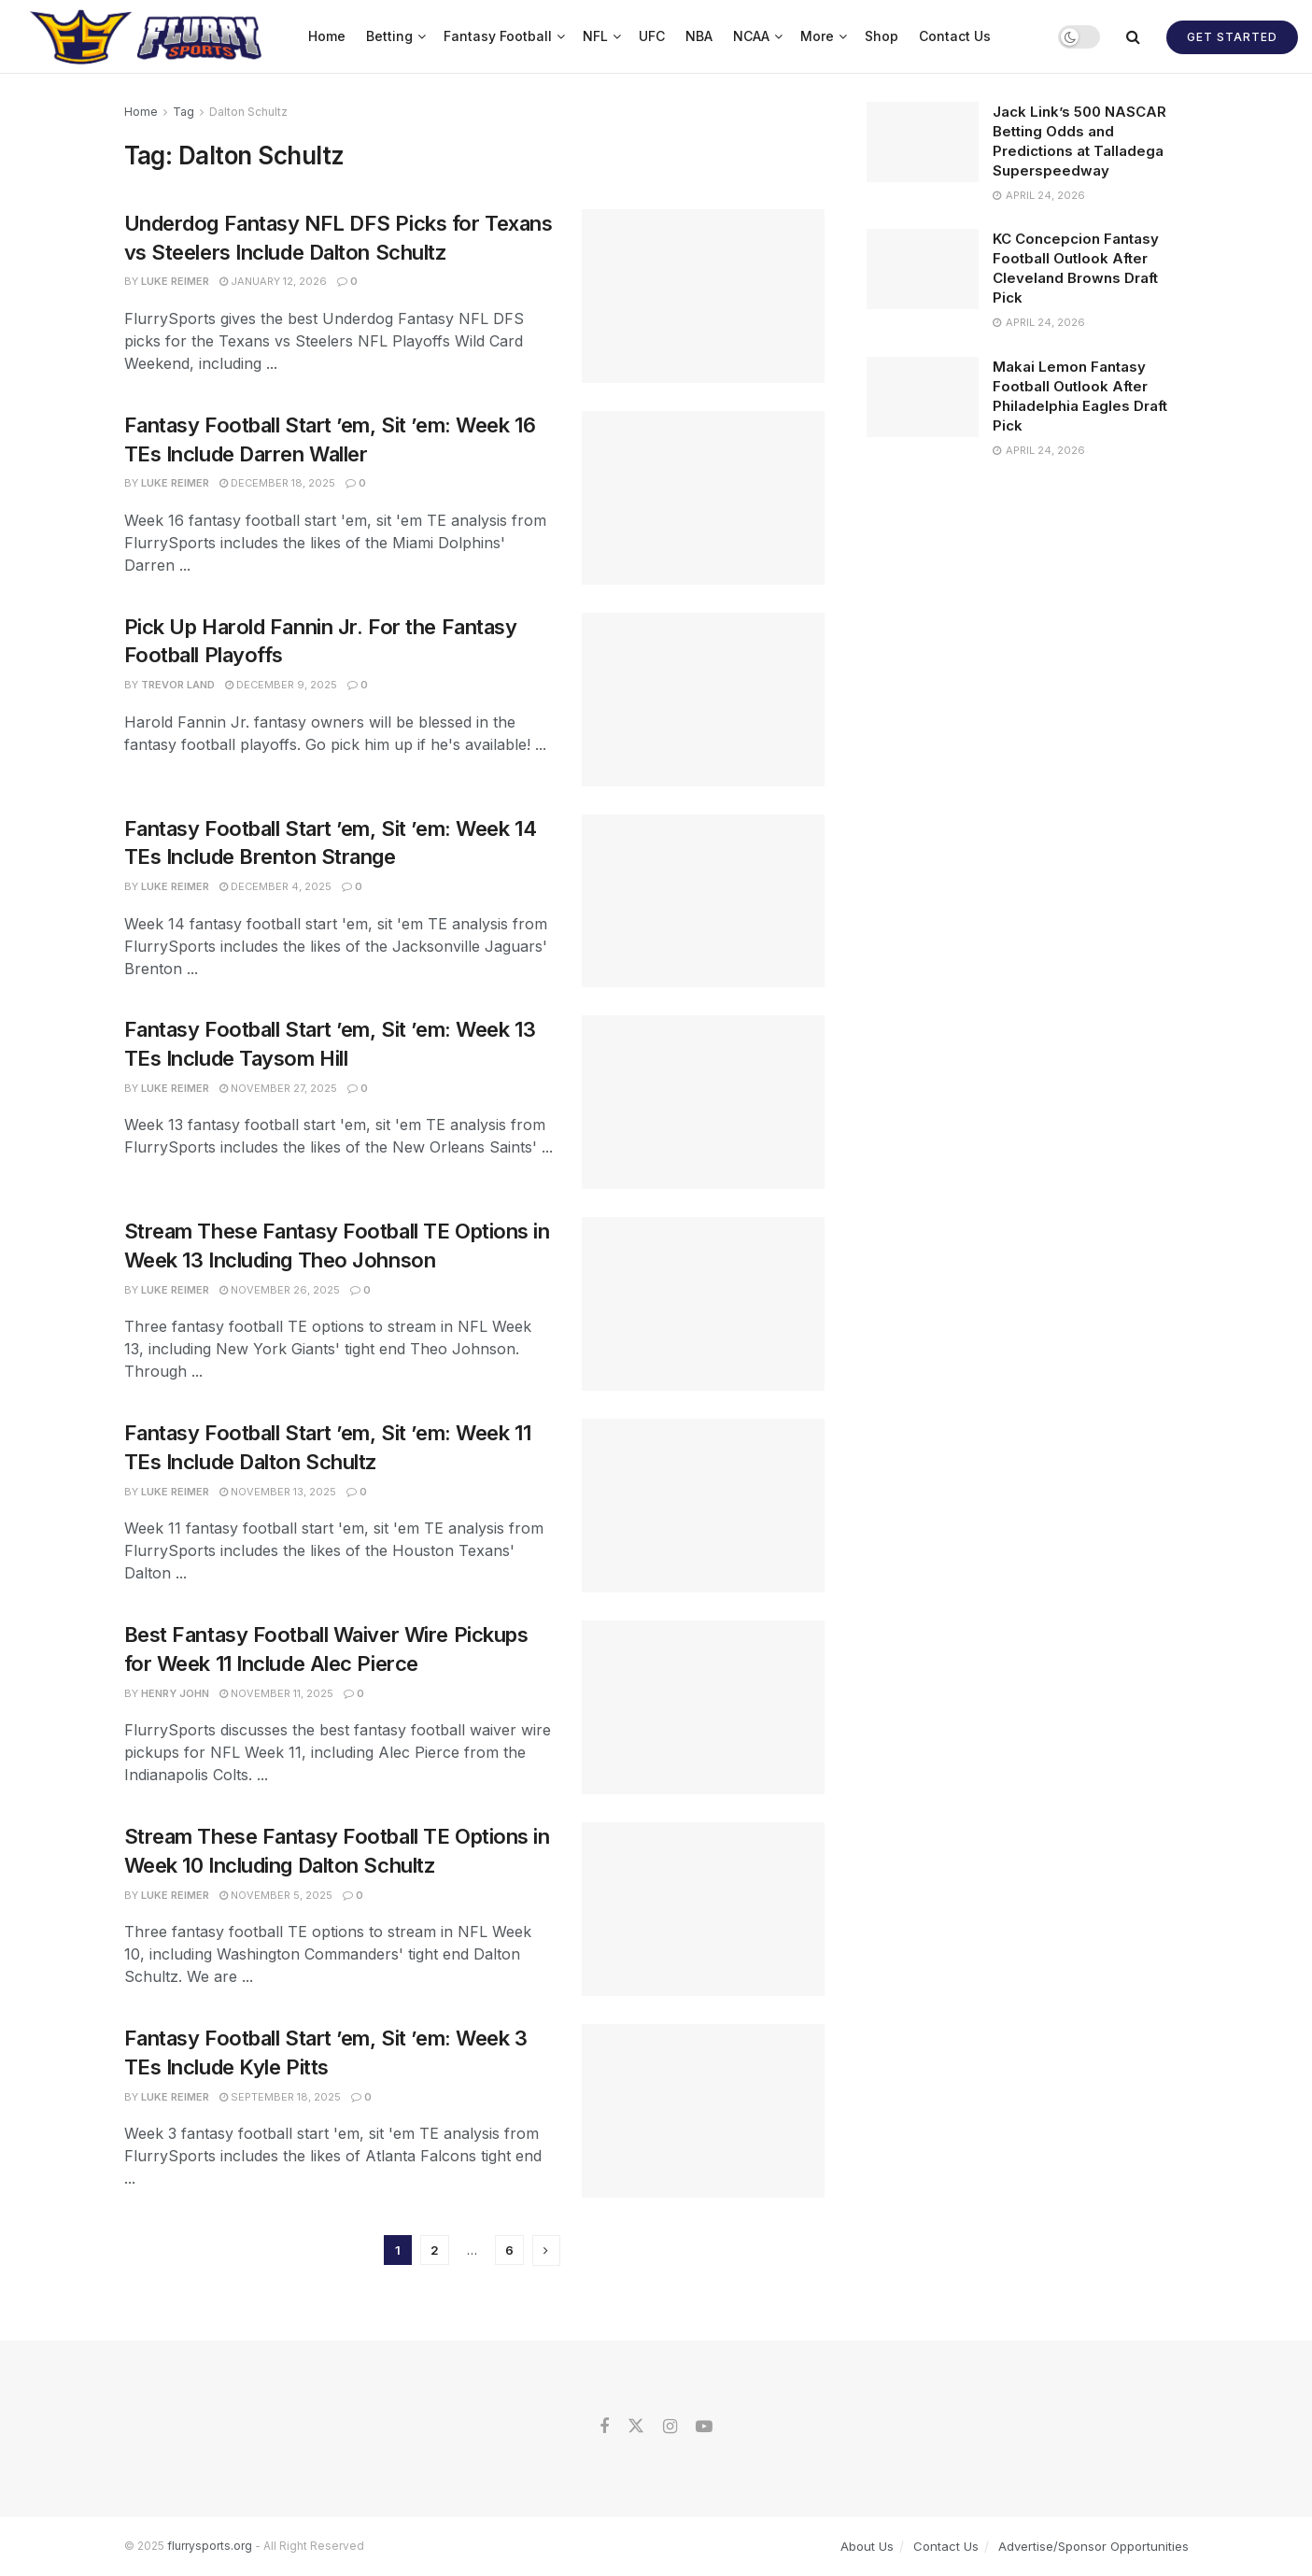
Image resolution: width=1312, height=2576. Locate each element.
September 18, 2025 (280, 2096)
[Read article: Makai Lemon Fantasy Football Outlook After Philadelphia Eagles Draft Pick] (923, 397)
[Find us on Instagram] (670, 2427)
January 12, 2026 (273, 281)
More (817, 36)
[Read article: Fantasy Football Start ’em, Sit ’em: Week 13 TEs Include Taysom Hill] (703, 1102)
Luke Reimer (175, 281)
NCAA (751, 36)
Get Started (1232, 37)
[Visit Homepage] (148, 36)
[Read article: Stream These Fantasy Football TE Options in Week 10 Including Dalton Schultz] (703, 1909)
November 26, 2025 (279, 1289)
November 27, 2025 (278, 1088)
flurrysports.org (209, 2546)
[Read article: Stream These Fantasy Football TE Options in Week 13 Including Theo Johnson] (703, 1304)
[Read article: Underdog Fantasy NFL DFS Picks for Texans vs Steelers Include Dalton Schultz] (703, 296)
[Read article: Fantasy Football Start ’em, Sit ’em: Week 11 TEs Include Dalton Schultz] (703, 1505)
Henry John (175, 1693)
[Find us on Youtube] (704, 2427)
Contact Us (955, 36)
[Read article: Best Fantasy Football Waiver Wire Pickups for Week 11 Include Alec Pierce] (703, 1707)
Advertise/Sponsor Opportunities (1093, 2546)
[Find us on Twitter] (636, 2426)
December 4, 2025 (275, 886)
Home (327, 36)
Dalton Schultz (248, 112)
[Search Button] (1133, 36)
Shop (881, 36)
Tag (183, 112)
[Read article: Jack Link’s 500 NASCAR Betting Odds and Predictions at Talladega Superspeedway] (923, 142)
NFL (595, 36)
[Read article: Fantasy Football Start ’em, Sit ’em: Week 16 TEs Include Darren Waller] (703, 498)
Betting (389, 36)
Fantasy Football (498, 36)
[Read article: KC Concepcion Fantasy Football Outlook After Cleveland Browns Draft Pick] (923, 269)
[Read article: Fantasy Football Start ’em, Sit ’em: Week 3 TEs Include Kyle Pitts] (703, 2111)
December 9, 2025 (281, 684)
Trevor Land (178, 684)
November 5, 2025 (275, 1895)
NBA (698, 36)
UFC (652, 36)
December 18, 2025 (277, 482)
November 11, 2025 (276, 1693)
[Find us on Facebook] (604, 2427)
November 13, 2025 (277, 1491)
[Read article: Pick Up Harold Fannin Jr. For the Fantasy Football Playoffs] (703, 699)
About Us (867, 2546)
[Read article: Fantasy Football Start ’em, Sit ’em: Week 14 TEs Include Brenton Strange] (703, 901)
